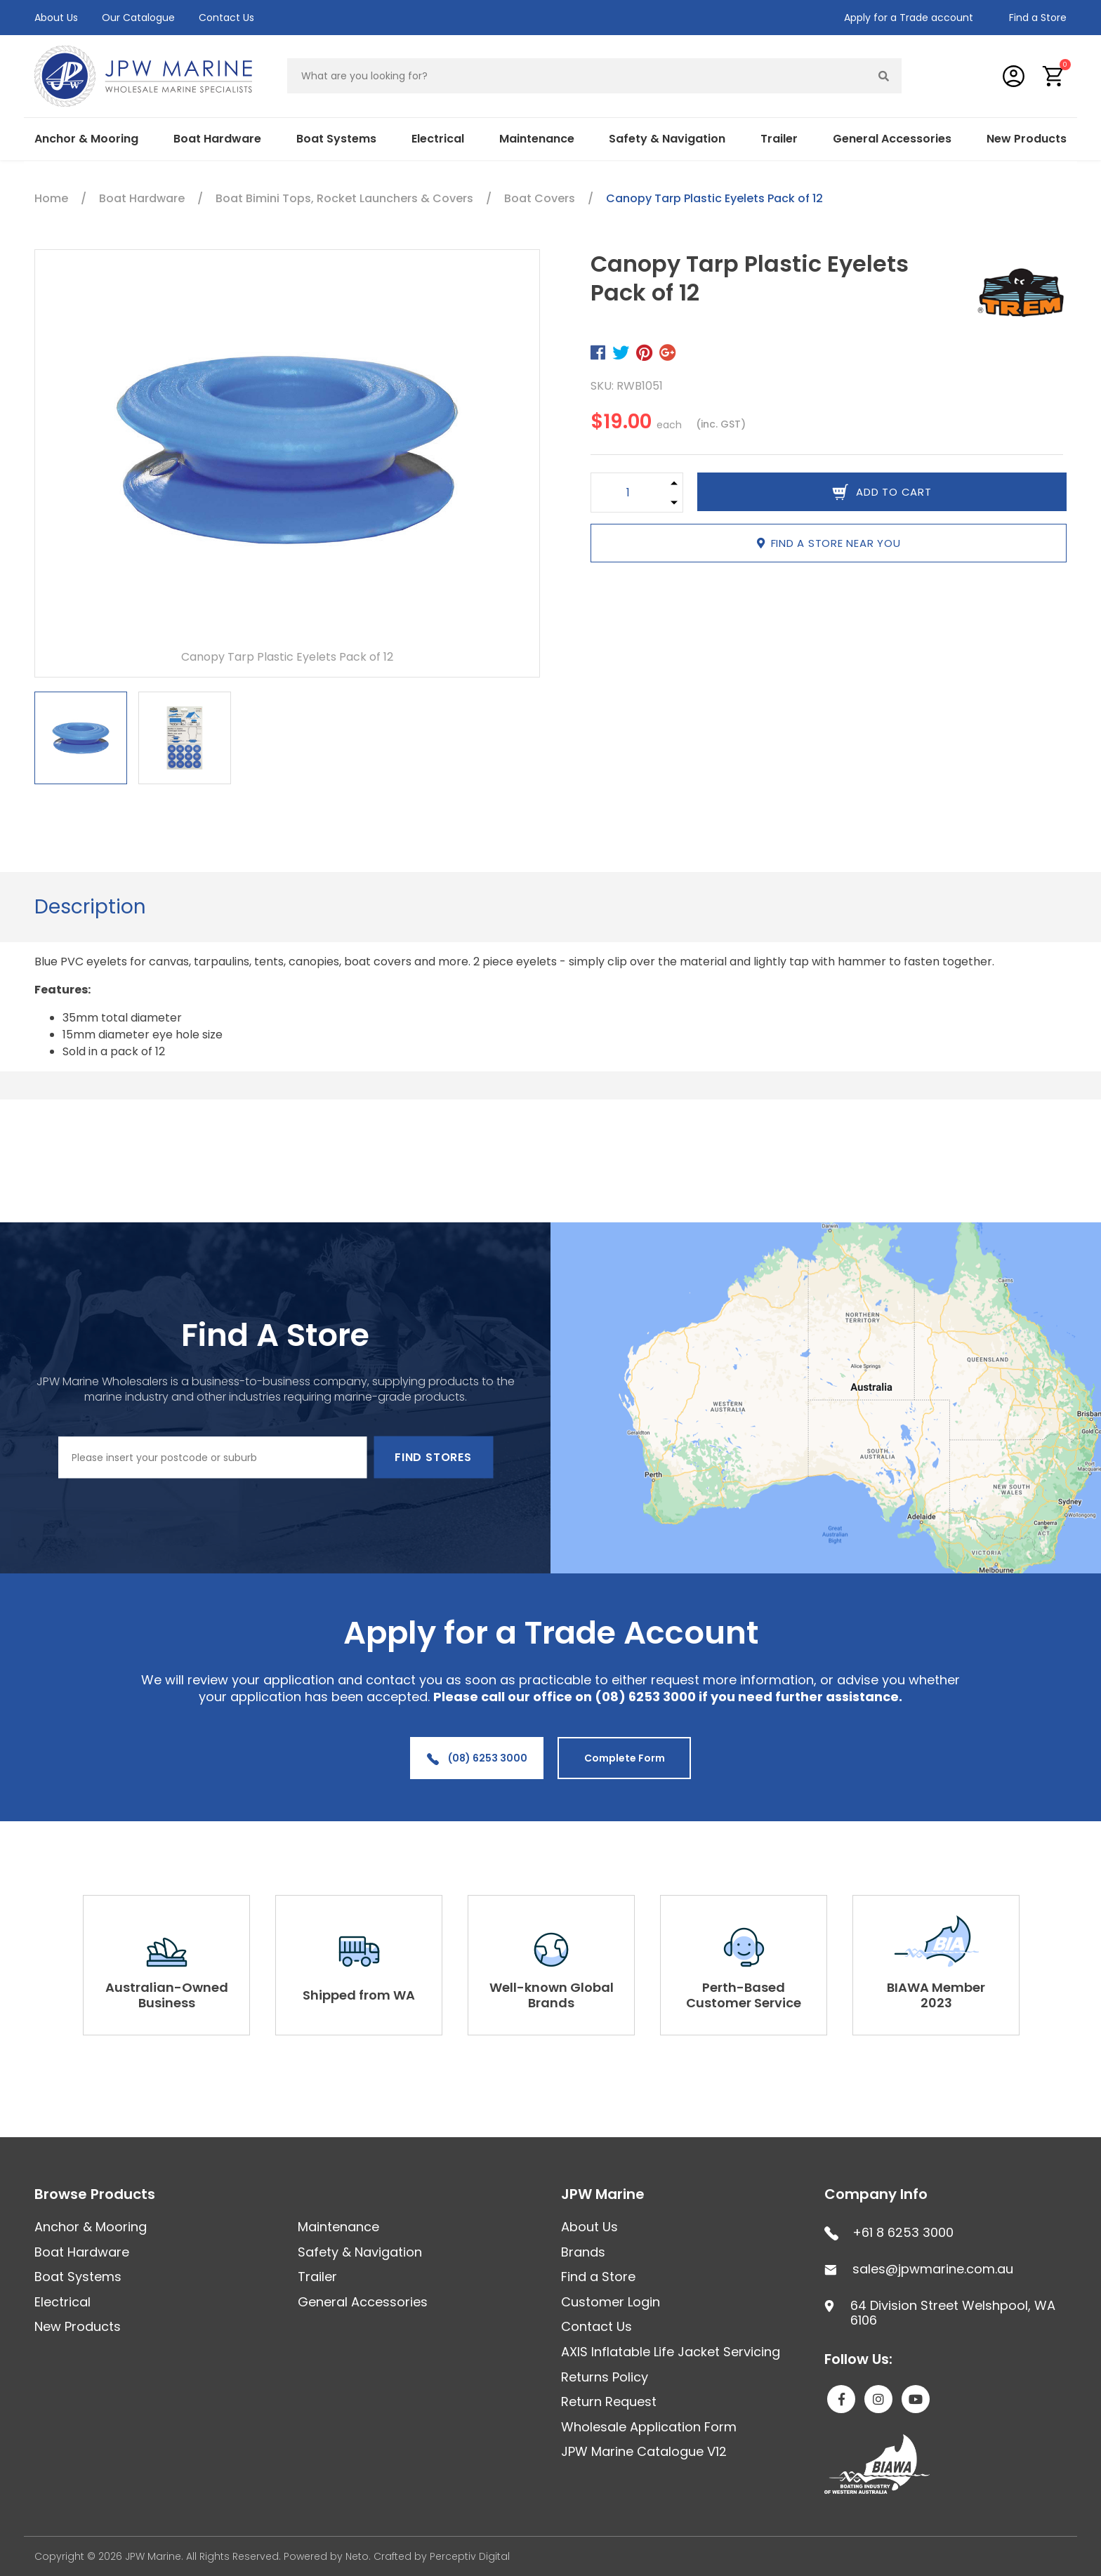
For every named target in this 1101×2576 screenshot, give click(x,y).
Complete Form (624, 1758)
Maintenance (536, 139)
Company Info (876, 2194)
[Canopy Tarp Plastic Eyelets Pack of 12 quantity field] (628, 492)
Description (90, 906)
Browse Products (94, 2194)
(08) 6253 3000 (477, 1758)
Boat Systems (336, 139)
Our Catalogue (138, 18)
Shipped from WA (359, 1995)
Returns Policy (604, 2377)
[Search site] (884, 75)
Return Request (609, 2401)
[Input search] (577, 75)
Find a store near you (829, 543)
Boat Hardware (217, 139)
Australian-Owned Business (166, 1995)
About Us (56, 18)
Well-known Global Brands (551, 1995)
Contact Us (226, 18)
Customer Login (610, 2302)
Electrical (437, 139)
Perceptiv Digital (470, 2556)
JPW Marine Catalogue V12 (644, 2451)
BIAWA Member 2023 (936, 1995)
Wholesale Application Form (649, 2427)
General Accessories (892, 139)
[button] (1054, 76)
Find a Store (1038, 18)
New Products (1027, 139)
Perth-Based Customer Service (743, 1995)
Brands (583, 2252)
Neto (357, 2556)
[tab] (90, 907)
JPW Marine (603, 2194)
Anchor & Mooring (86, 139)
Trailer (779, 139)
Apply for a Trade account (908, 18)
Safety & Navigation (667, 139)
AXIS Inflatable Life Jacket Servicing (670, 2351)
